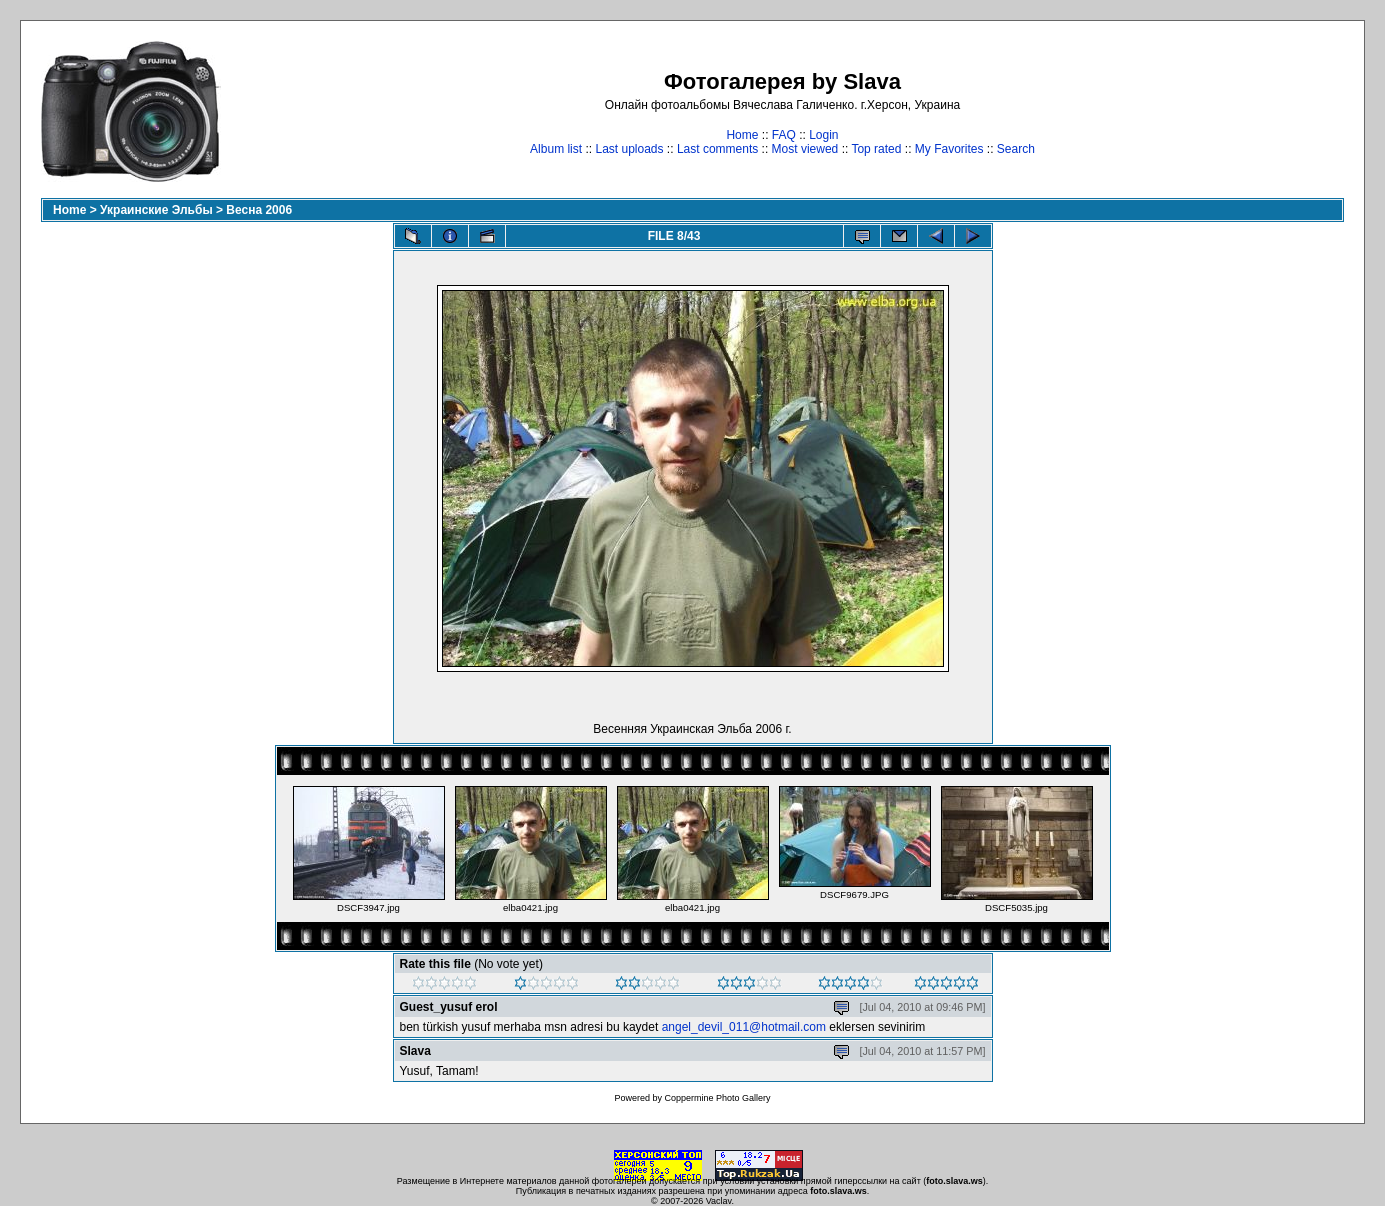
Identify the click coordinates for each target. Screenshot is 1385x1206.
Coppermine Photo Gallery (717, 1098)
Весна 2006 (259, 210)
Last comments (717, 149)
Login (823, 135)
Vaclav (719, 1201)
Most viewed (805, 149)
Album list (556, 149)
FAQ (784, 135)
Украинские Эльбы (156, 210)
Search (1016, 149)
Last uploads (629, 149)
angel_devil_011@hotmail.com (744, 1027)
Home (742, 135)
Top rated (876, 149)
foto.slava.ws (954, 1181)
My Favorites (949, 149)
